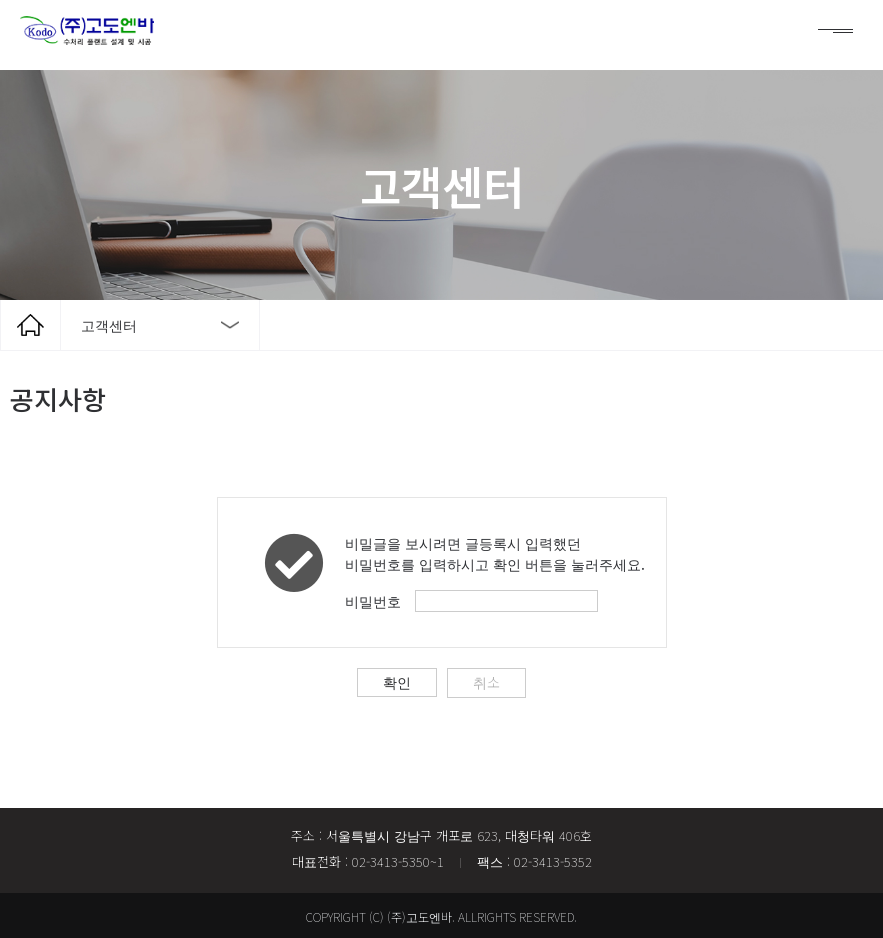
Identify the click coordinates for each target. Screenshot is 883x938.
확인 (398, 680)
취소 (486, 680)
